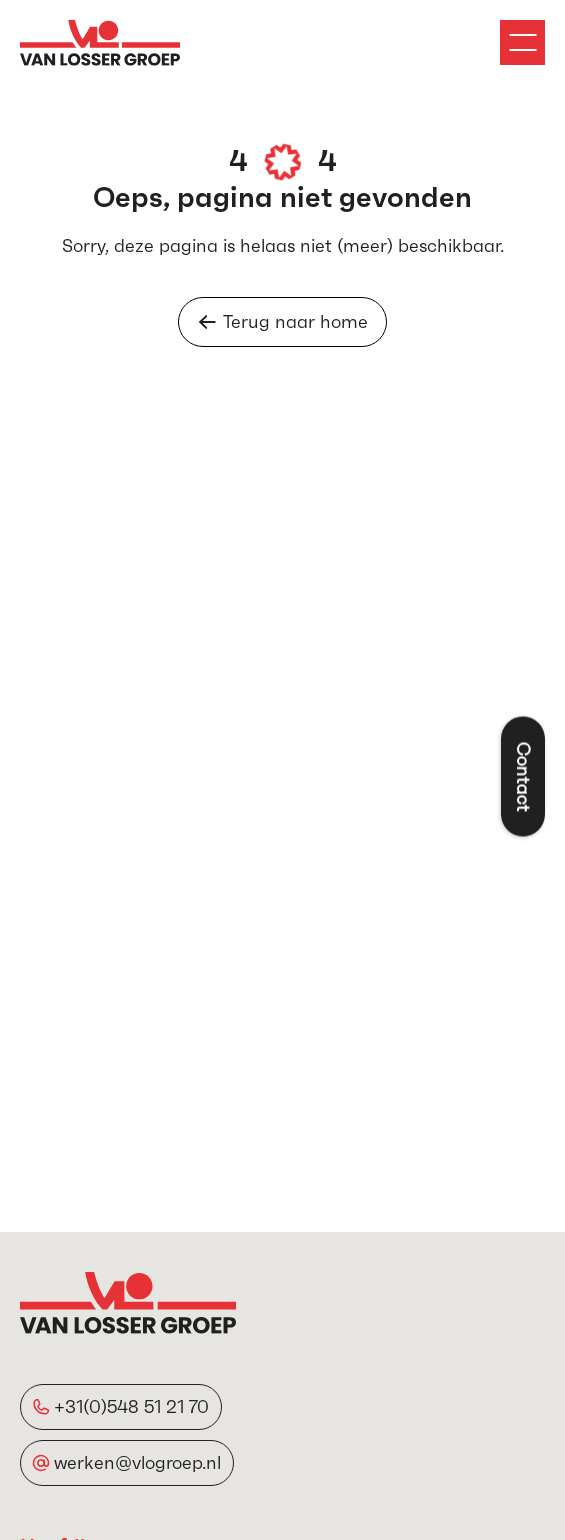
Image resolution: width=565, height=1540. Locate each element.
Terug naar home (282, 321)
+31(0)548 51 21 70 (131, 1406)
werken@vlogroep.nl (137, 1462)
